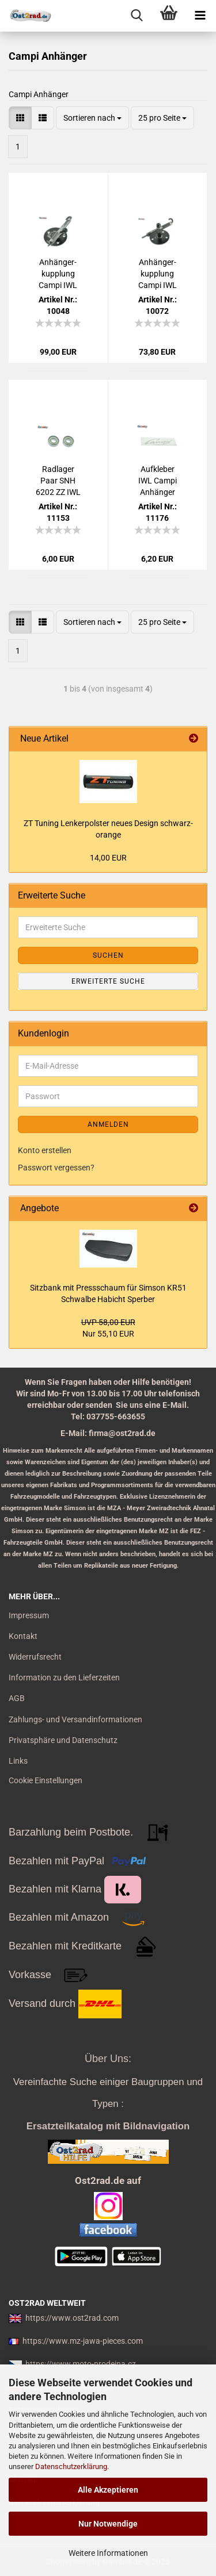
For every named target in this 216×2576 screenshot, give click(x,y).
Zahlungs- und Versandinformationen (75, 1719)
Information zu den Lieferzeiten (64, 1677)
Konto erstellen (44, 1150)
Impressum (29, 1615)
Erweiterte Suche (108, 981)
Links (18, 1760)
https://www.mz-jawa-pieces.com (82, 2340)
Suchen (108, 955)
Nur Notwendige (108, 2523)
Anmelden (108, 1124)
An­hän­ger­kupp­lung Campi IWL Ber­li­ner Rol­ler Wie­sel (58, 274)
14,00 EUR (108, 857)
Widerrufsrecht (35, 1656)
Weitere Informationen (108, 2553)
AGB (17, 1698)
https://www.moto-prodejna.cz (80, 2363)
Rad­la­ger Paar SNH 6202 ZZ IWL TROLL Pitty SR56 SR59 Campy (58, 481)
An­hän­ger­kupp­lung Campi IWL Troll (157, 274)
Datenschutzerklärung (71, 2466)
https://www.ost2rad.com (72, 2317)
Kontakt (23, 1636)
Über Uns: (108, 2058)
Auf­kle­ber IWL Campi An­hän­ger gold (157, 481)
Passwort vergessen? (56, 1167)
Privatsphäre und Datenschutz (63, 1740)
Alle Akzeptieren (108, 2489)
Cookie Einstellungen (45, 1780)
